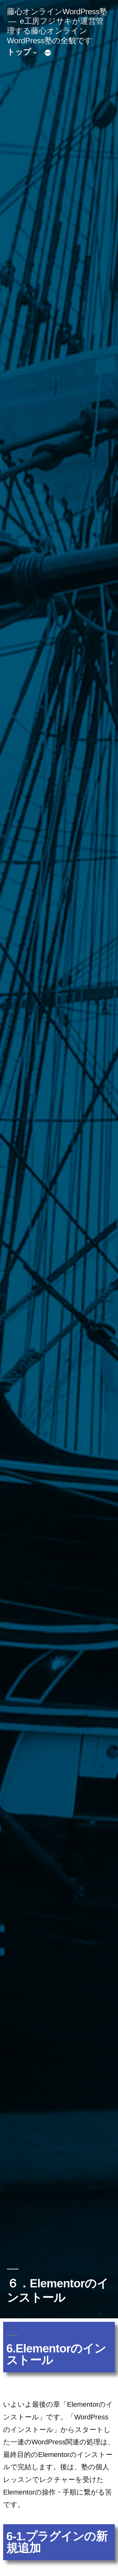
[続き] (48, 53)
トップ (19, 52)
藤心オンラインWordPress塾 (57, 11)
